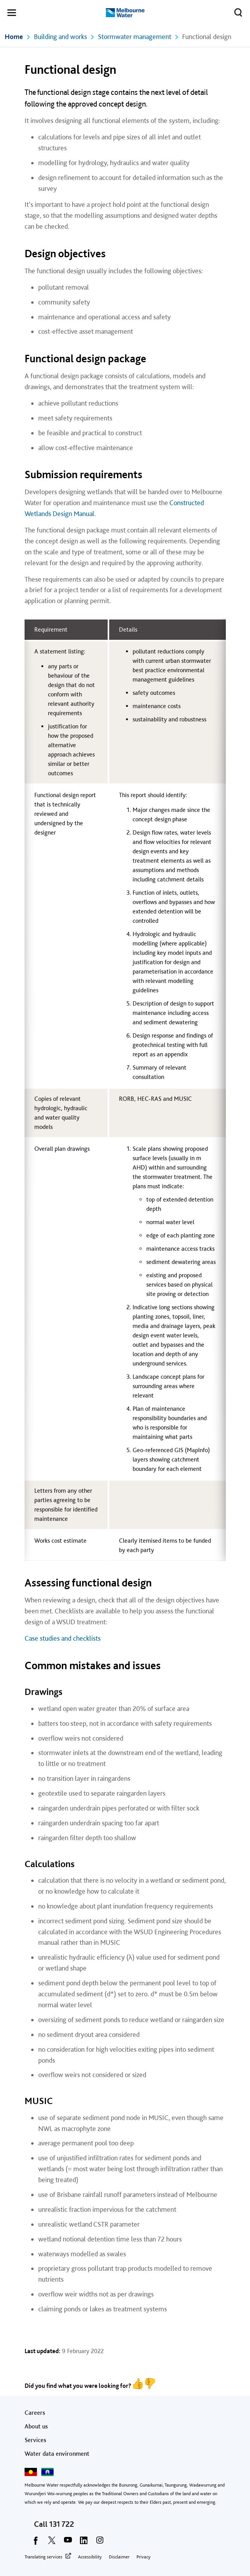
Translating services (43, 2557)
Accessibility (90, 2557)
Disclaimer (119, 2557)
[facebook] (35, 2543)
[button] (11, 14)
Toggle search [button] (236, 11)
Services (35, 2440)
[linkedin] (83, 2543)
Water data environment (57, 2453)
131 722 (61, 2524)
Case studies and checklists (63, 1638)
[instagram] (99, 2543)
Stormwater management (134, 36)
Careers (35, 2412)
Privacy (144, 2557)
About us (36, 2426)
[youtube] (67, 2543)
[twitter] (51, 2543)
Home (14, 36)
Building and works (60, 36)
